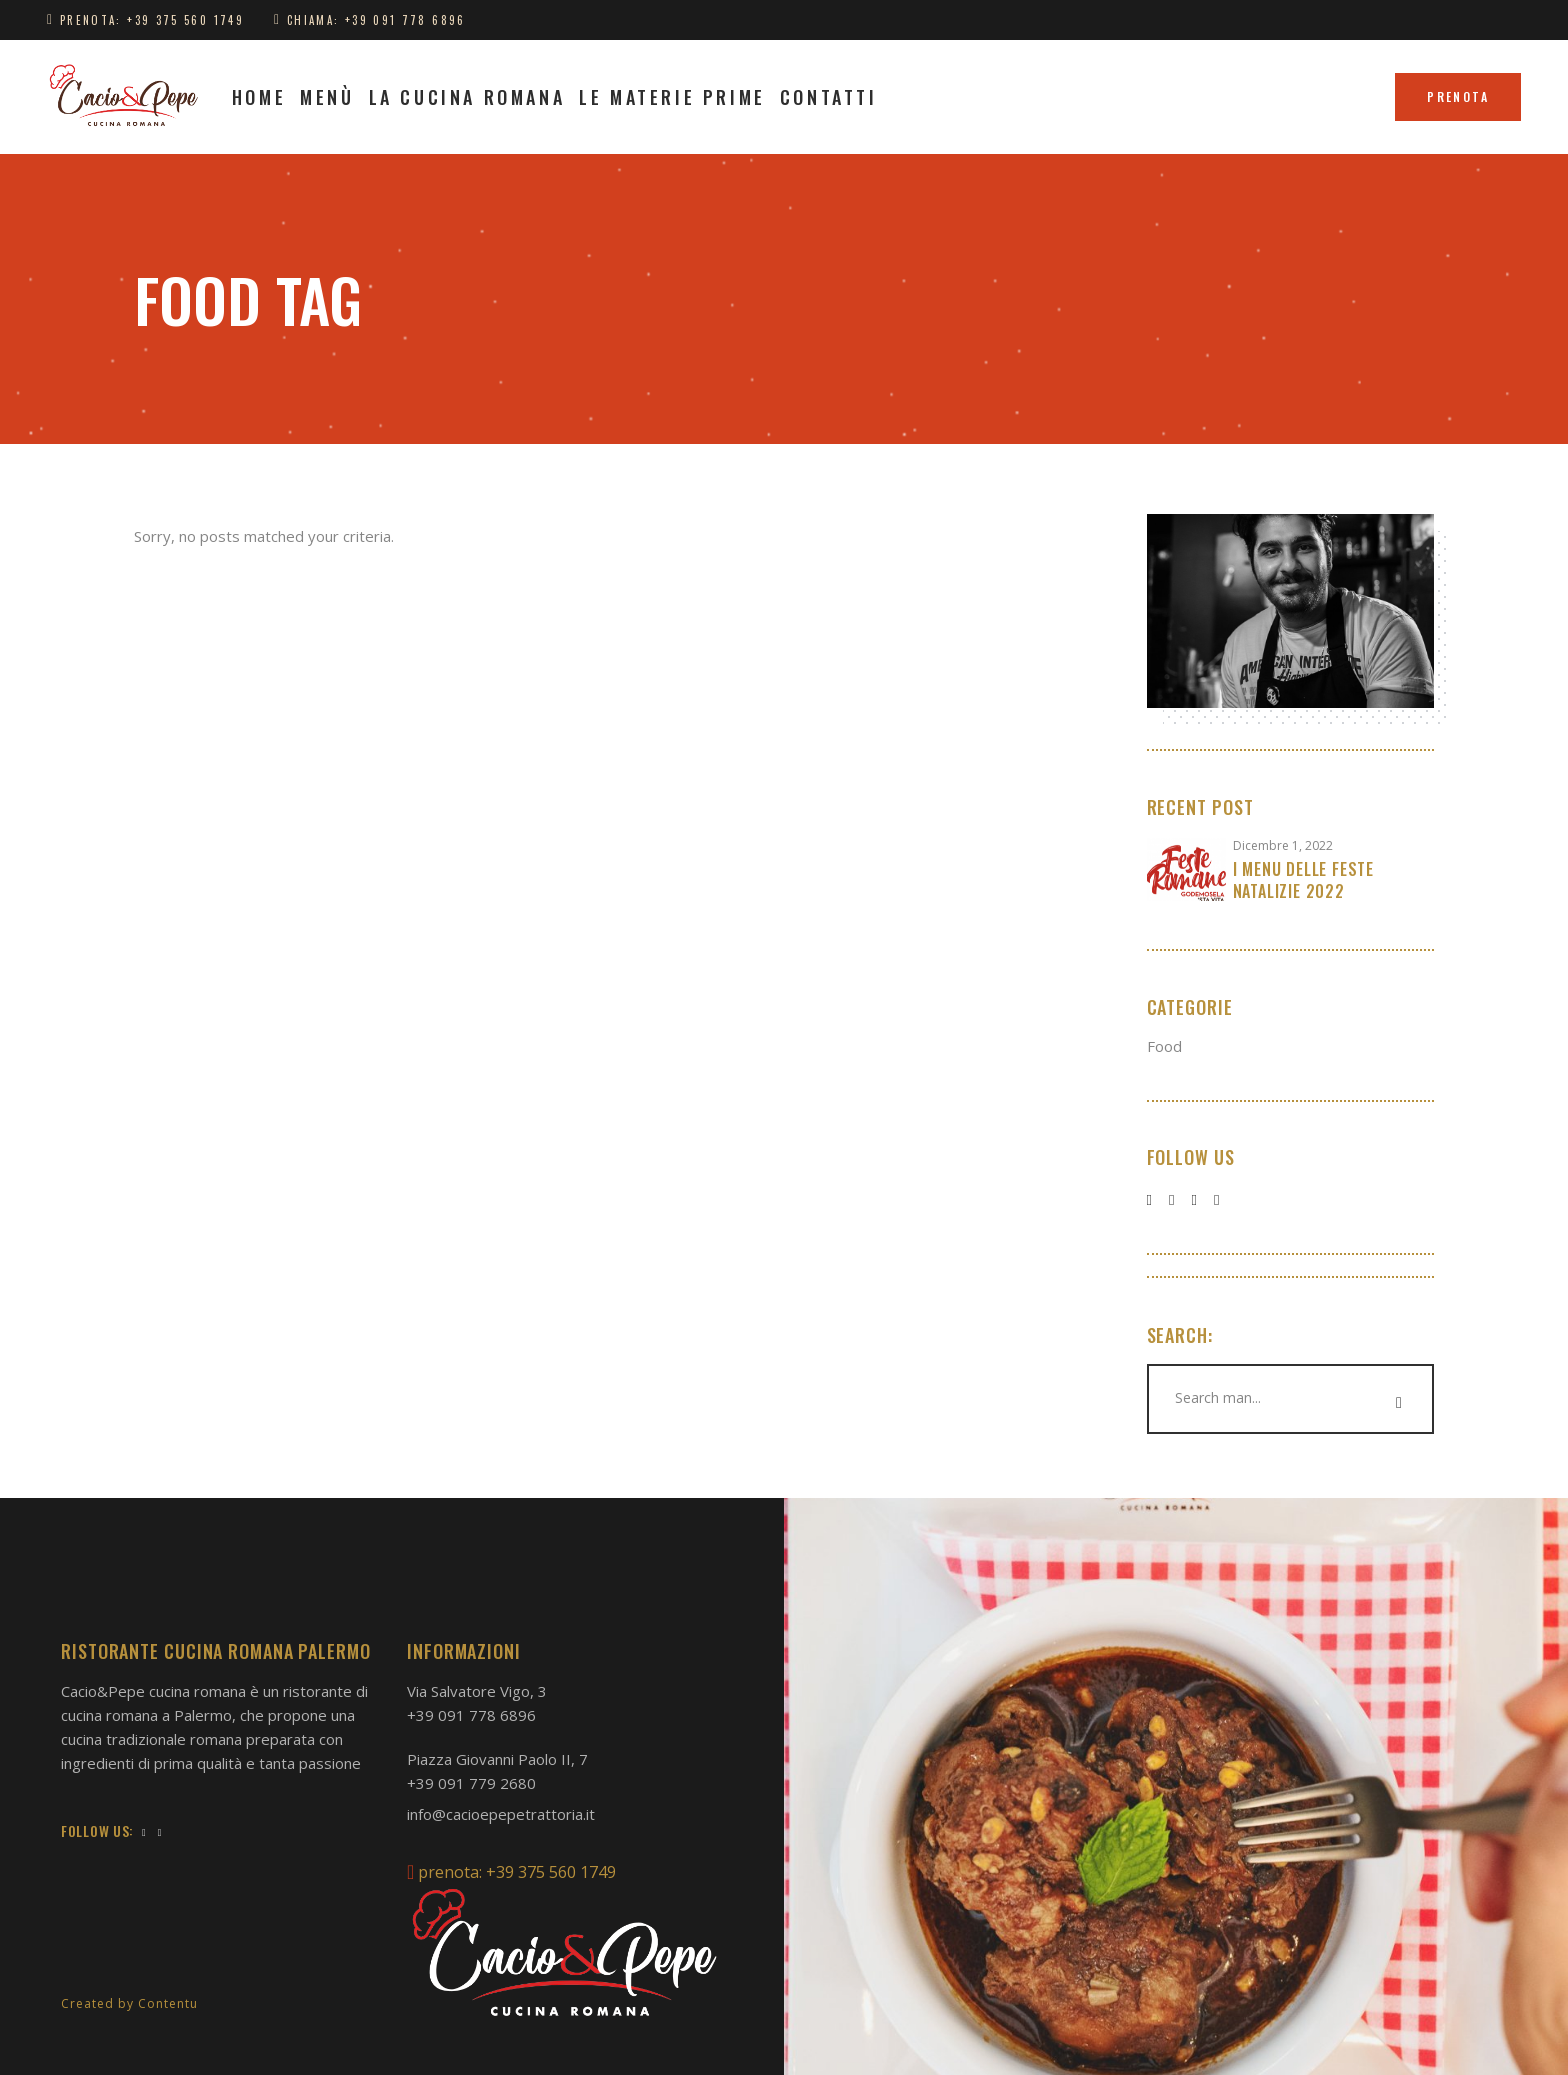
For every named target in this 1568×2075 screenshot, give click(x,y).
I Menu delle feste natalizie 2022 (1303, 880)
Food (1164, 1046)
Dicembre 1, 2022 (1283, 845)
